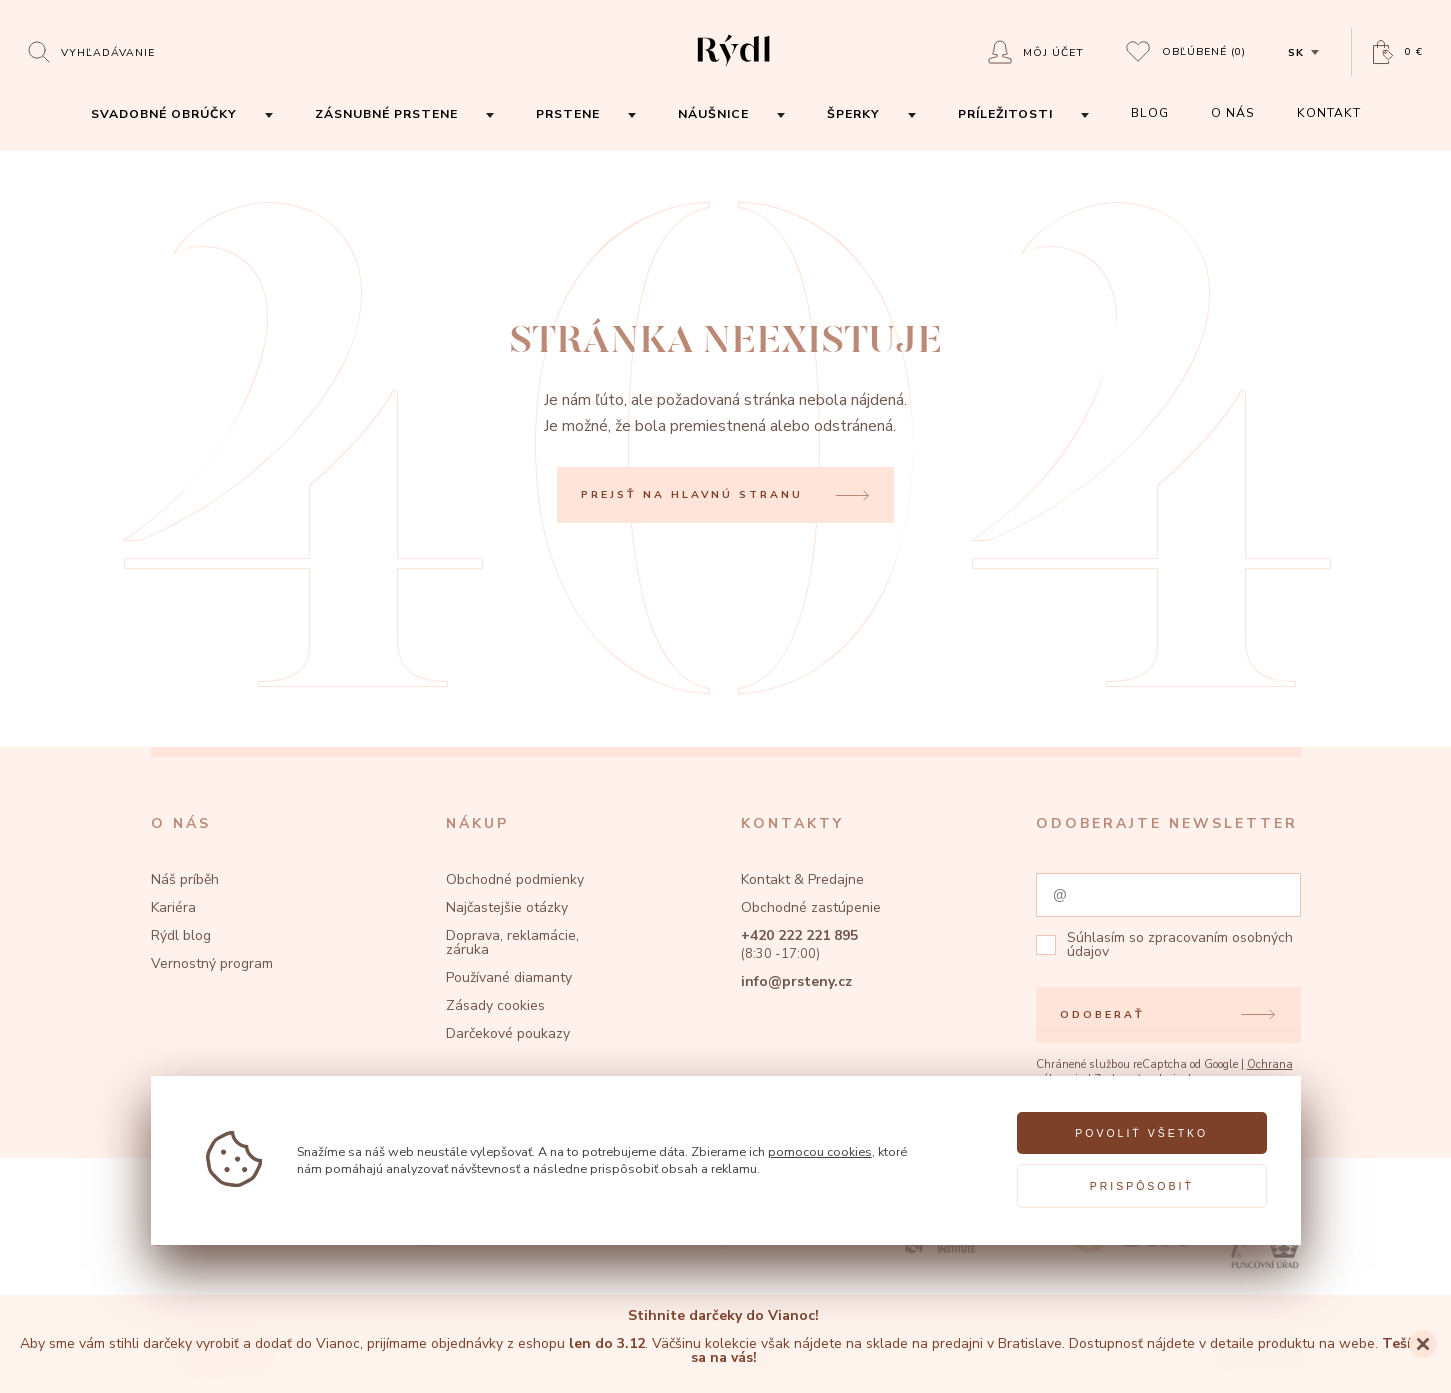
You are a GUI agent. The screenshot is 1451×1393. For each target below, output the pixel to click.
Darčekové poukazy (508, 1033)
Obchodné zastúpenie (811, 907)
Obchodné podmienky (515, 879)
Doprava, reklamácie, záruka (512, 942)
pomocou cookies (820, 1151)
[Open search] (91, 51)
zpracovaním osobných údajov (1180, 944)
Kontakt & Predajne (802, 879)
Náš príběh (185, 879)
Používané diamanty (509, 977)
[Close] (1423, 1344)
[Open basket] (1398, 52)
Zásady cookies (495, 1005)
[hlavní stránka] (733, 68)
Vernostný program (212, 963)
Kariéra (173, 907)
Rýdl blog (181, 935)
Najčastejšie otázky (507, 907)
